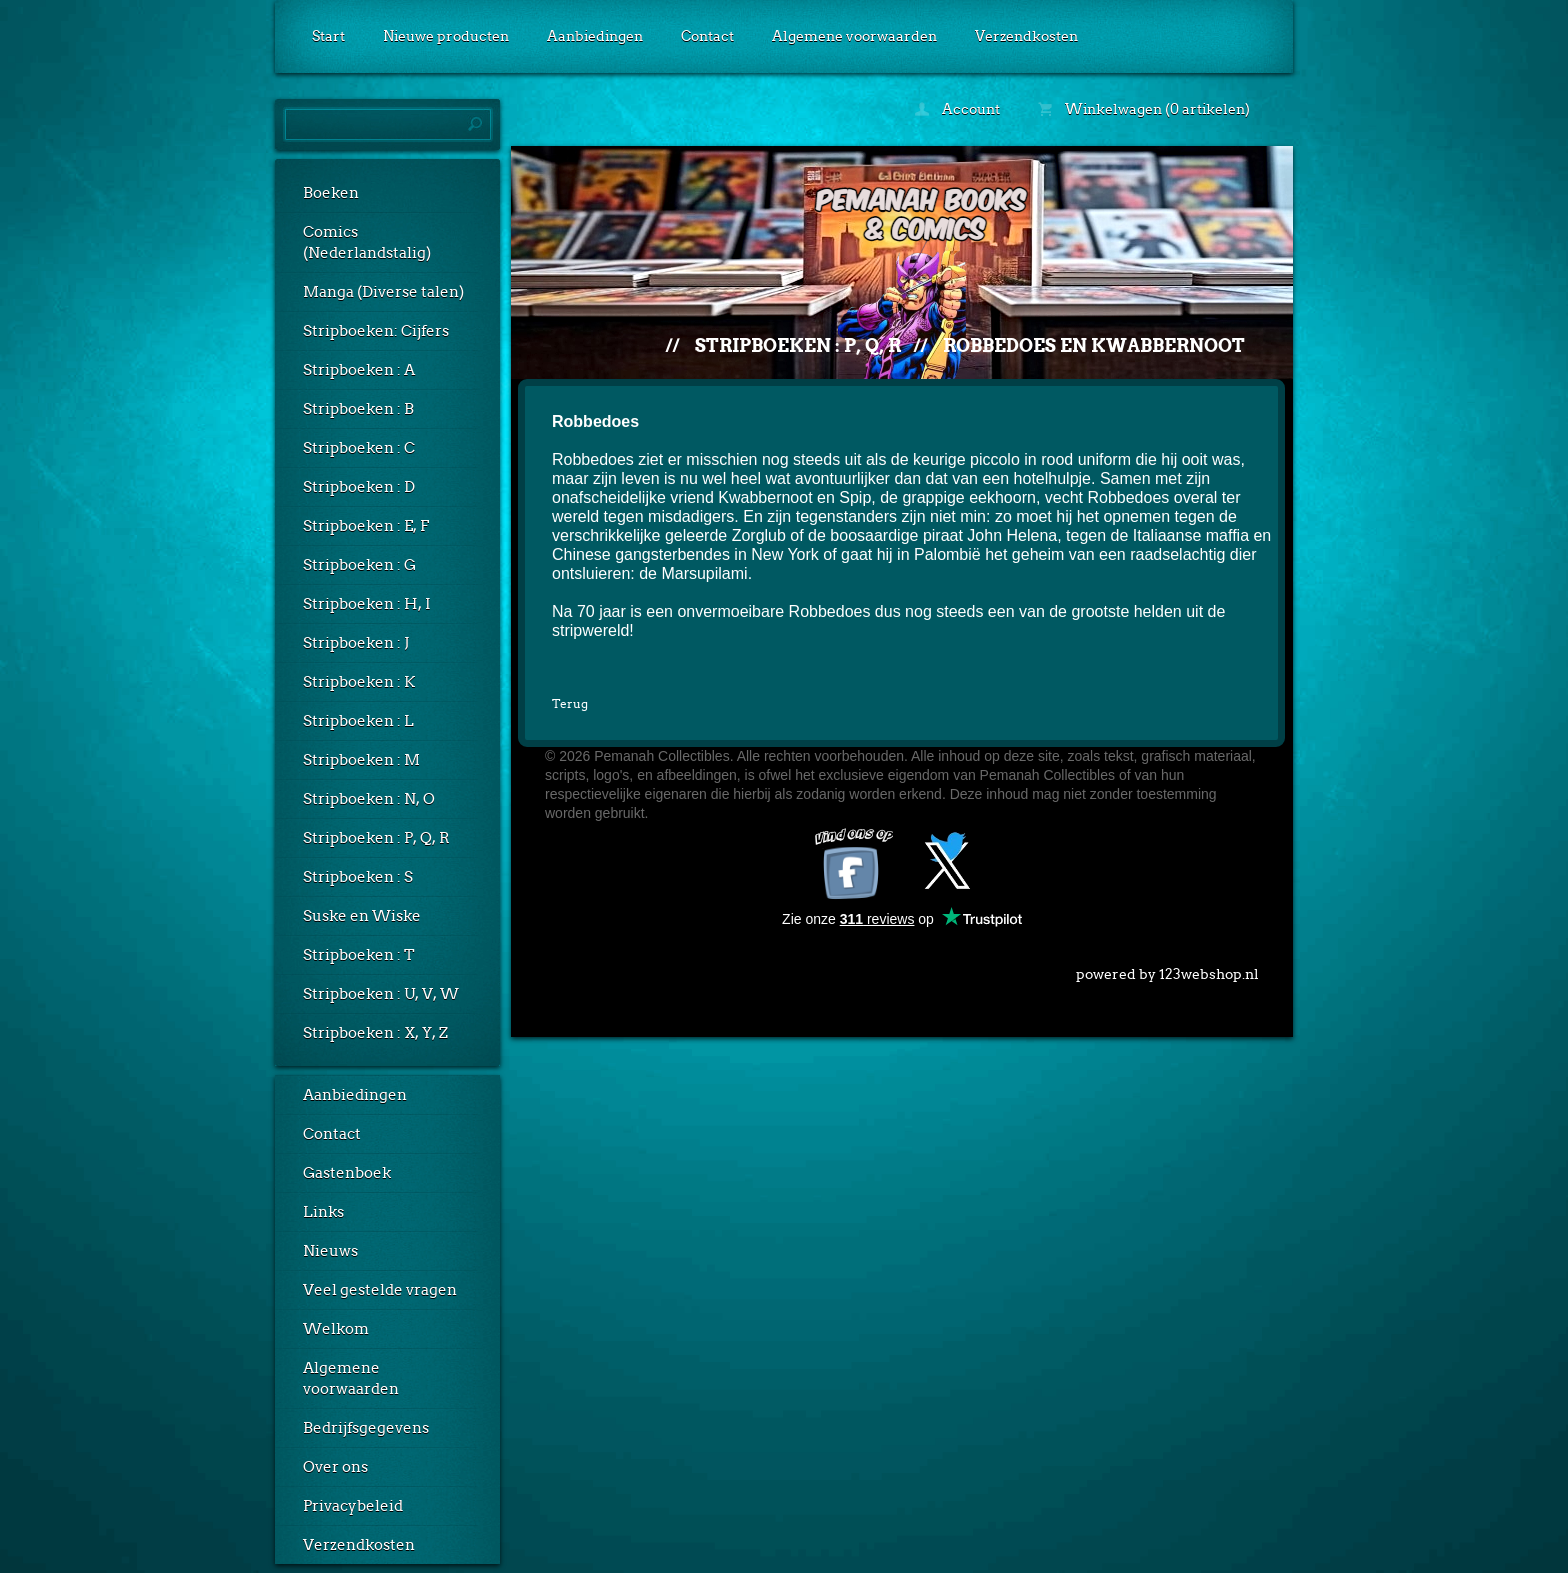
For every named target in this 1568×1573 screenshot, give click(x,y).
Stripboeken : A (359, 370)
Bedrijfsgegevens (366, 1428)
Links (323, 1212)
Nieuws (330, 1251)
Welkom (336, 1329)
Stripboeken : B (358, 409)
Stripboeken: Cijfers (376, 331)
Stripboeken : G (359, 565)
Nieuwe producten (446, 36)
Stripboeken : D (359, 487)
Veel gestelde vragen (380, 1290)
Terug (570, 703)
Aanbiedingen (595, 36)
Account (957, 109)
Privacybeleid (353, 1506)
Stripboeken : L (358, 721)
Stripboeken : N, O (369, 799)
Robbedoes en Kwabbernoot (1094, 345)
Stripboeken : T (359, 955)
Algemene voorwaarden (854, 36)
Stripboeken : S (358, 877)
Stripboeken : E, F (366, 526)
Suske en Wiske (362, 916)
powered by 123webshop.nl (1167, 970)
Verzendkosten (1026, 36)
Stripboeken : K (359, 682)
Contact (707, 36)
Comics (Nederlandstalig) (367, 242)
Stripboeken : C (359, 448)
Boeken (331, 193)
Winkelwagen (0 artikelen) (1144, 109)
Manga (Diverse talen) (383, 292)
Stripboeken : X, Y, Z (375, 1033)
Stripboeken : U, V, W (381, 994)
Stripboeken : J (356, 643)
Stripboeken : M (361, 760)
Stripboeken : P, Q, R (376, 838)
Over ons (335, 1467)
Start (328, 36)
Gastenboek (347, 1173)
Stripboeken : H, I (367, 604)
